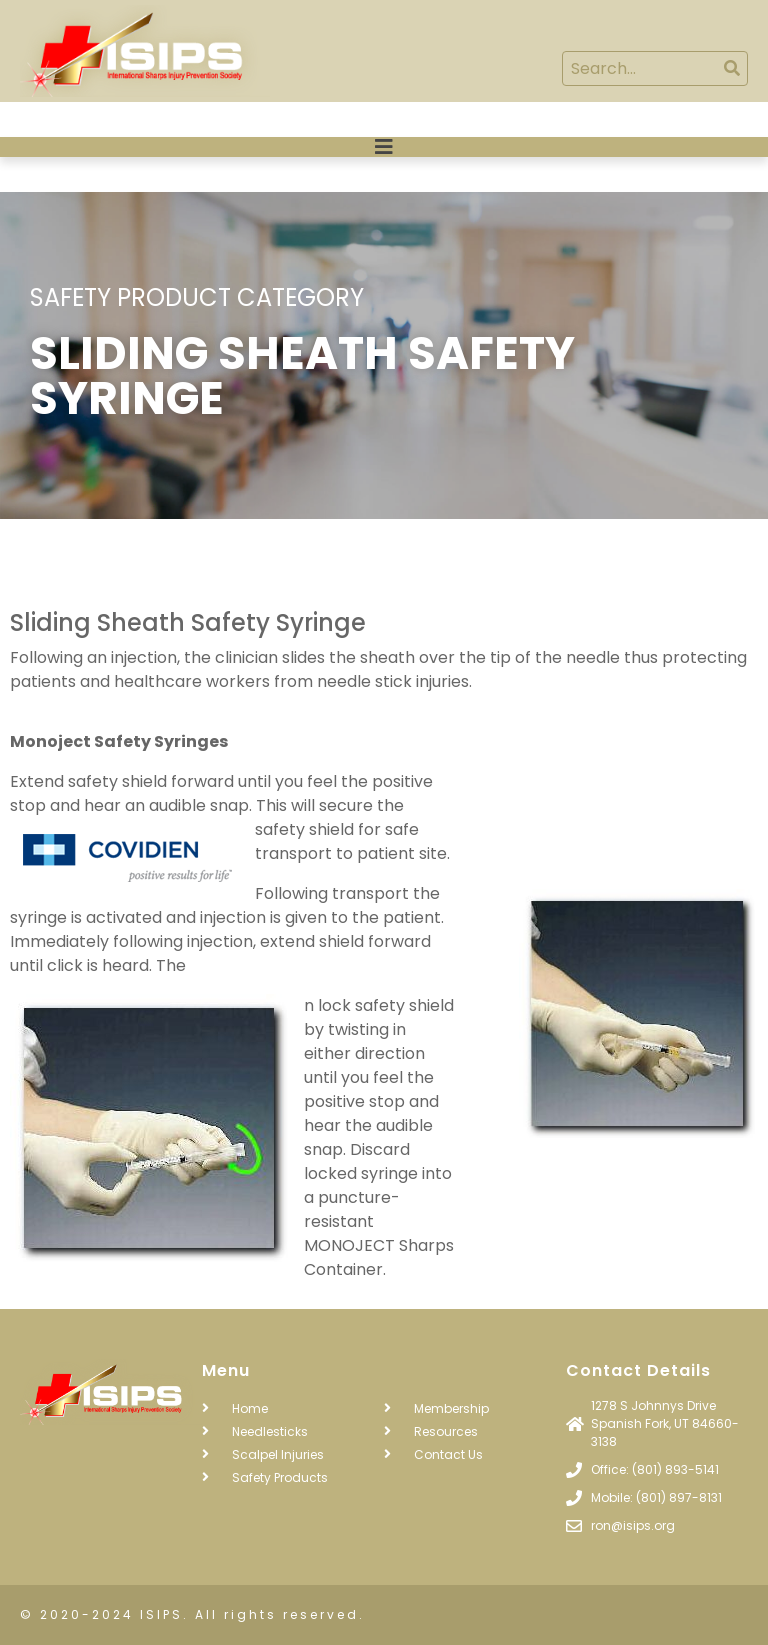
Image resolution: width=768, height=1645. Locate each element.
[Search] (731, 68)
